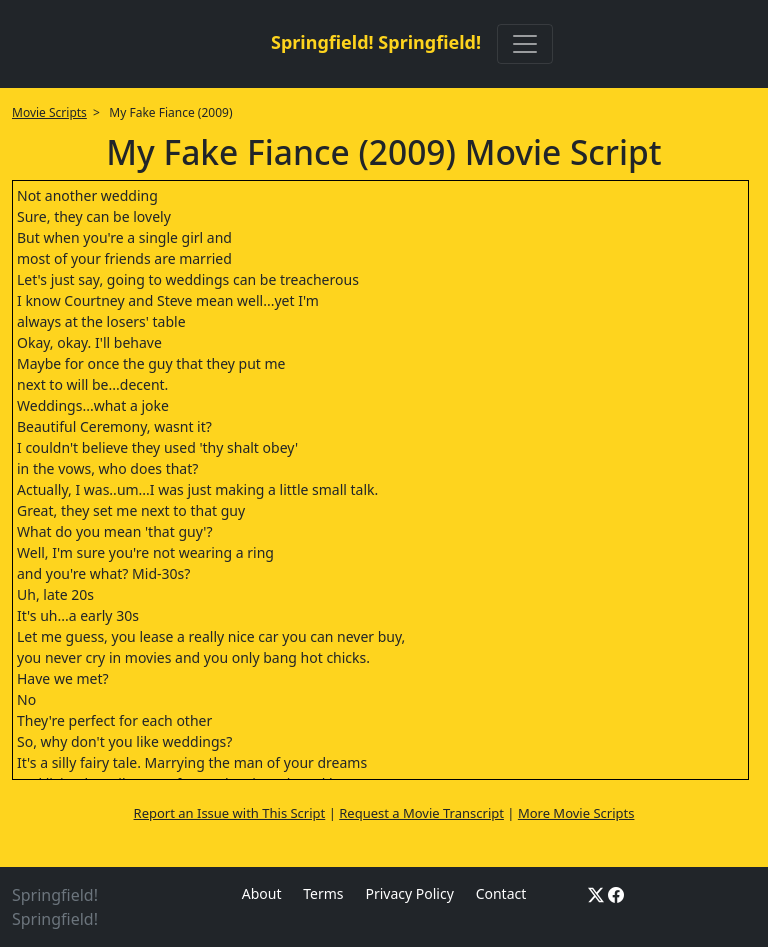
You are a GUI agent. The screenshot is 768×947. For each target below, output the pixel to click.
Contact (501, 893)
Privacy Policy (409, 893)
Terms (323, 893)
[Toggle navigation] (525, 44)
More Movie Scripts (576, 813)
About (262, 893)
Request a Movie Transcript (421, 813)
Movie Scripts (49, 112)
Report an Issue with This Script (230, 813)
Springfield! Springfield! (376, 42)
